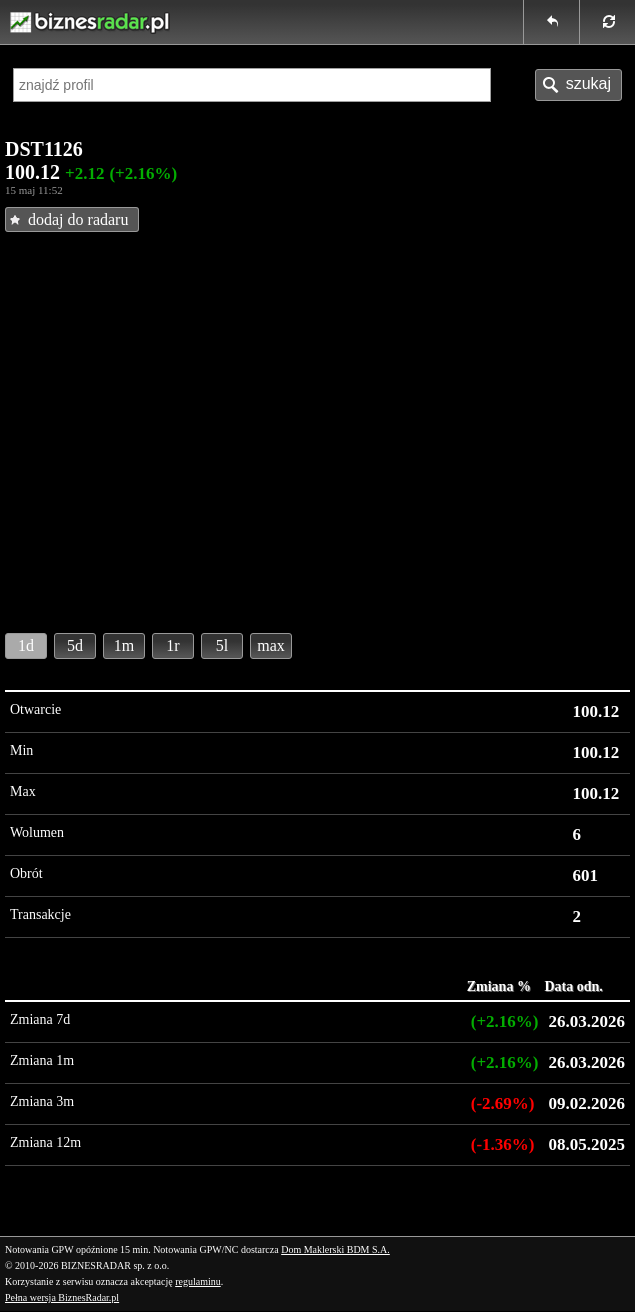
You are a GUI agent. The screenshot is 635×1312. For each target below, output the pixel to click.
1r (172, 645)
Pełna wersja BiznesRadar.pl (62, 1297)
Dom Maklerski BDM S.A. (335, 1249)
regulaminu (198, 1281)
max (271, 645)
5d (75, 645)
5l (222, 645)
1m (124, 645)
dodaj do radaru (78, 219)
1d (26, 645)
